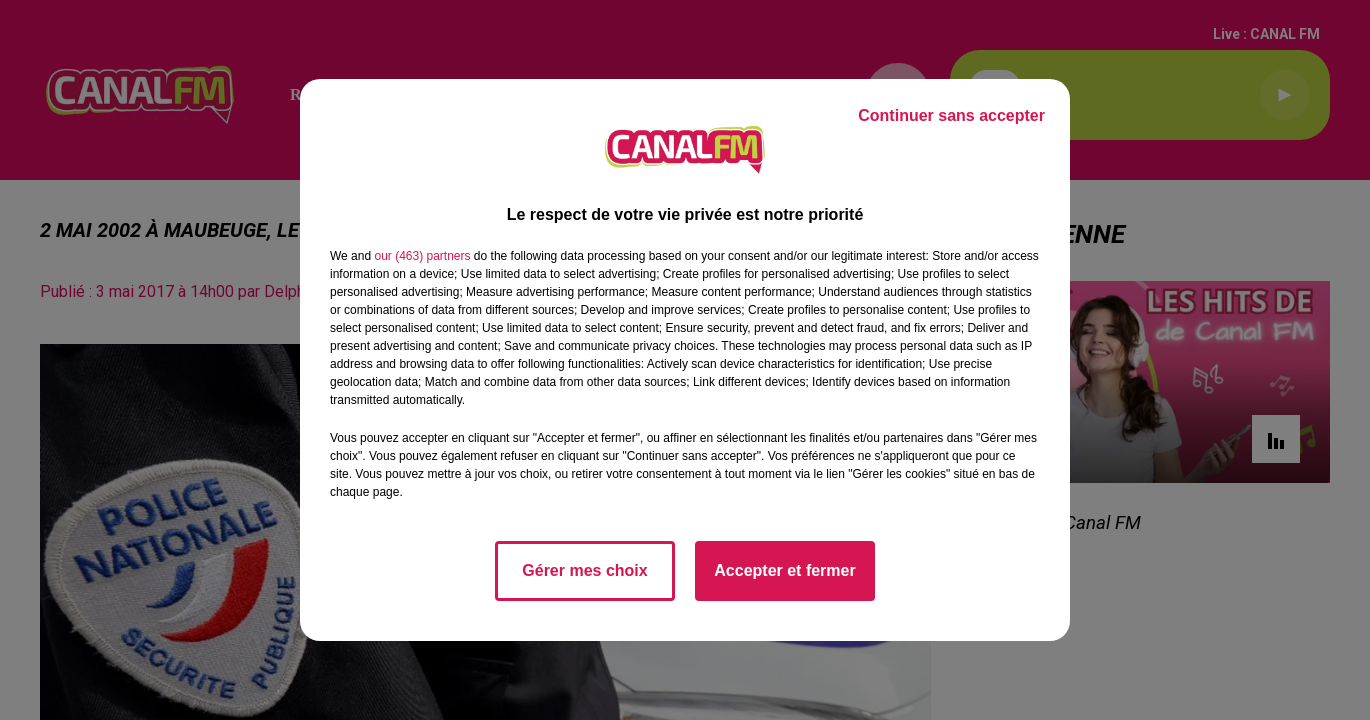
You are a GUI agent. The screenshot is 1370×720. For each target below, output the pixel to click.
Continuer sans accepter (951, 115)
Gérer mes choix (584, 570)
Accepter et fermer (784, 570)
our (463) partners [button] (422, 256)
